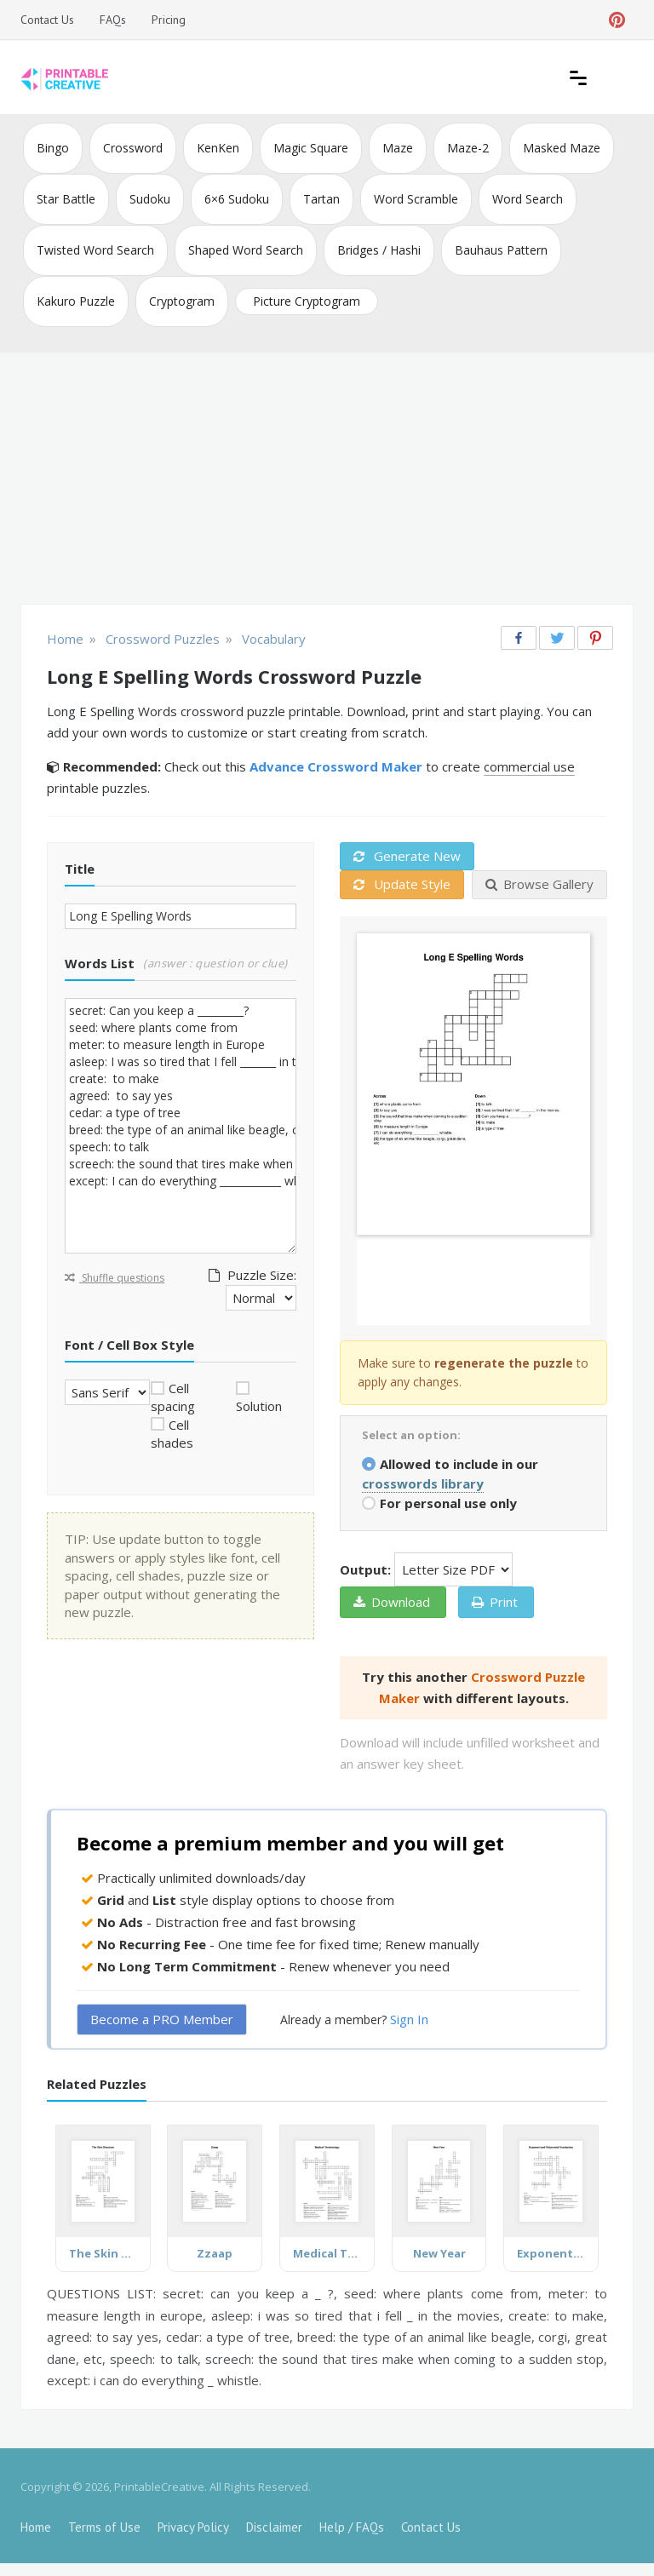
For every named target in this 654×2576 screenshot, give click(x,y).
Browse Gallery (539, 883)
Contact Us (47, 19)
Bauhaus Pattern (501, 250)
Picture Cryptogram (306, 301)
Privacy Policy (193, 2527)
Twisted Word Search (95, 250)
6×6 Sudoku (236, 199)
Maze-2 (468, 148)
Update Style (401, 883)
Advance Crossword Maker (336, 766)
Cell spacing (173, 1397)
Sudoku (149, 199)
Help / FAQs (351, 2527)
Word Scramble (416, 199)
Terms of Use (104, 2527)
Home (35, 2527)
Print (495, 1601)
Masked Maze (561, 148)
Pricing (169, 19)
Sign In (409, 2019)
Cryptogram (182, 301)
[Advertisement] (327, 480)
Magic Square (310, 148)
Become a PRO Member (161, 2019)
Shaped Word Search (245, 250)
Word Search (527, 199)
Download (391, 1601)
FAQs (113, 19)
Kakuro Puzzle (76, 301)
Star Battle (66, 199)
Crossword (133, 148)
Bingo (53, 148)
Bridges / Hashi (379, 250)
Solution (259, 1405)
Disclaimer (274, 2527)
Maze (397, 148)
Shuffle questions (114, 1278)
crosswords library (423, 1483)
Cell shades (172, 1433)
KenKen (218, 148)
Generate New (407, 855)
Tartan (321, 199)
